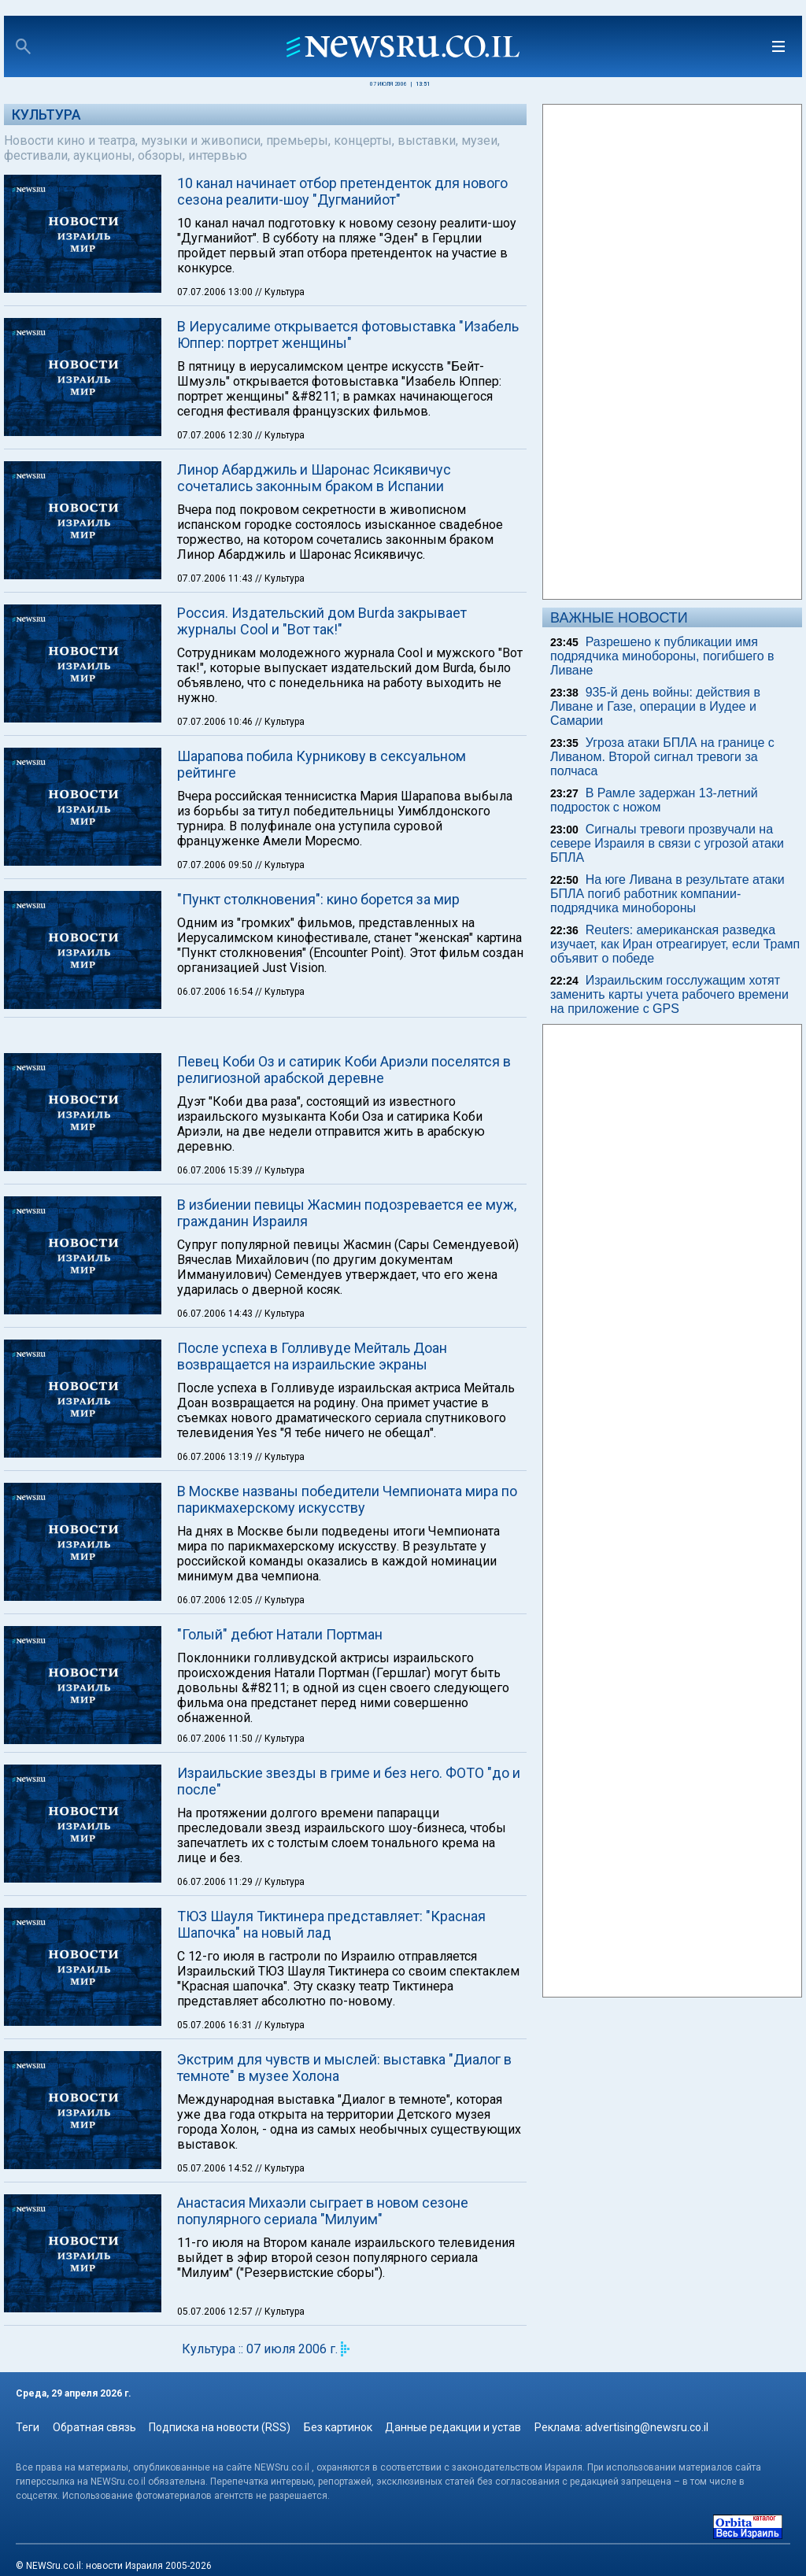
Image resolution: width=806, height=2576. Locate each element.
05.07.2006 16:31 (216, 2025)
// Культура (280, 292)
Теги (27, 2427)
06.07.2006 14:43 (216, 1313)
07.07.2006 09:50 (216, 864)
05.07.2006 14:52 (216, 2168)
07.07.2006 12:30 (216, 435)
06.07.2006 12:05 (216, 1600)
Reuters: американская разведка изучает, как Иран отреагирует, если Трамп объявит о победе (675, 944)
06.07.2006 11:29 (216, 1881)
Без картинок (338, 2427)
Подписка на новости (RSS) (219, 2427)
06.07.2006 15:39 (216, 1170)
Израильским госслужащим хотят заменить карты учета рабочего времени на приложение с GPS (669, 994)
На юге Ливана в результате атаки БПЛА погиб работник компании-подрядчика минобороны (667, 894)
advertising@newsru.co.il (646, 2427)
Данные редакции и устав (453, 2427)
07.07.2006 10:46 (216, 721)
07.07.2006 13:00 (216, 292)
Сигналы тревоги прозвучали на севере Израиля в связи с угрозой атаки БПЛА (667, 843)
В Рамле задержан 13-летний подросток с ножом (654, 800)
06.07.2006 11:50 (216, 1738)
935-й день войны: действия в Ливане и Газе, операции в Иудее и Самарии (655, 706)
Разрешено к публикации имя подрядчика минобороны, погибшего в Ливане (662, 656)
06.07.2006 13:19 (216, 1456)
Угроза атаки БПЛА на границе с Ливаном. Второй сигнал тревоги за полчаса (662, 757)
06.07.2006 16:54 (216, 991)
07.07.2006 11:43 (216, 578)
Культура (46, 114)
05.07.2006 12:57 (216, 2311)
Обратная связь (94, 2427)
